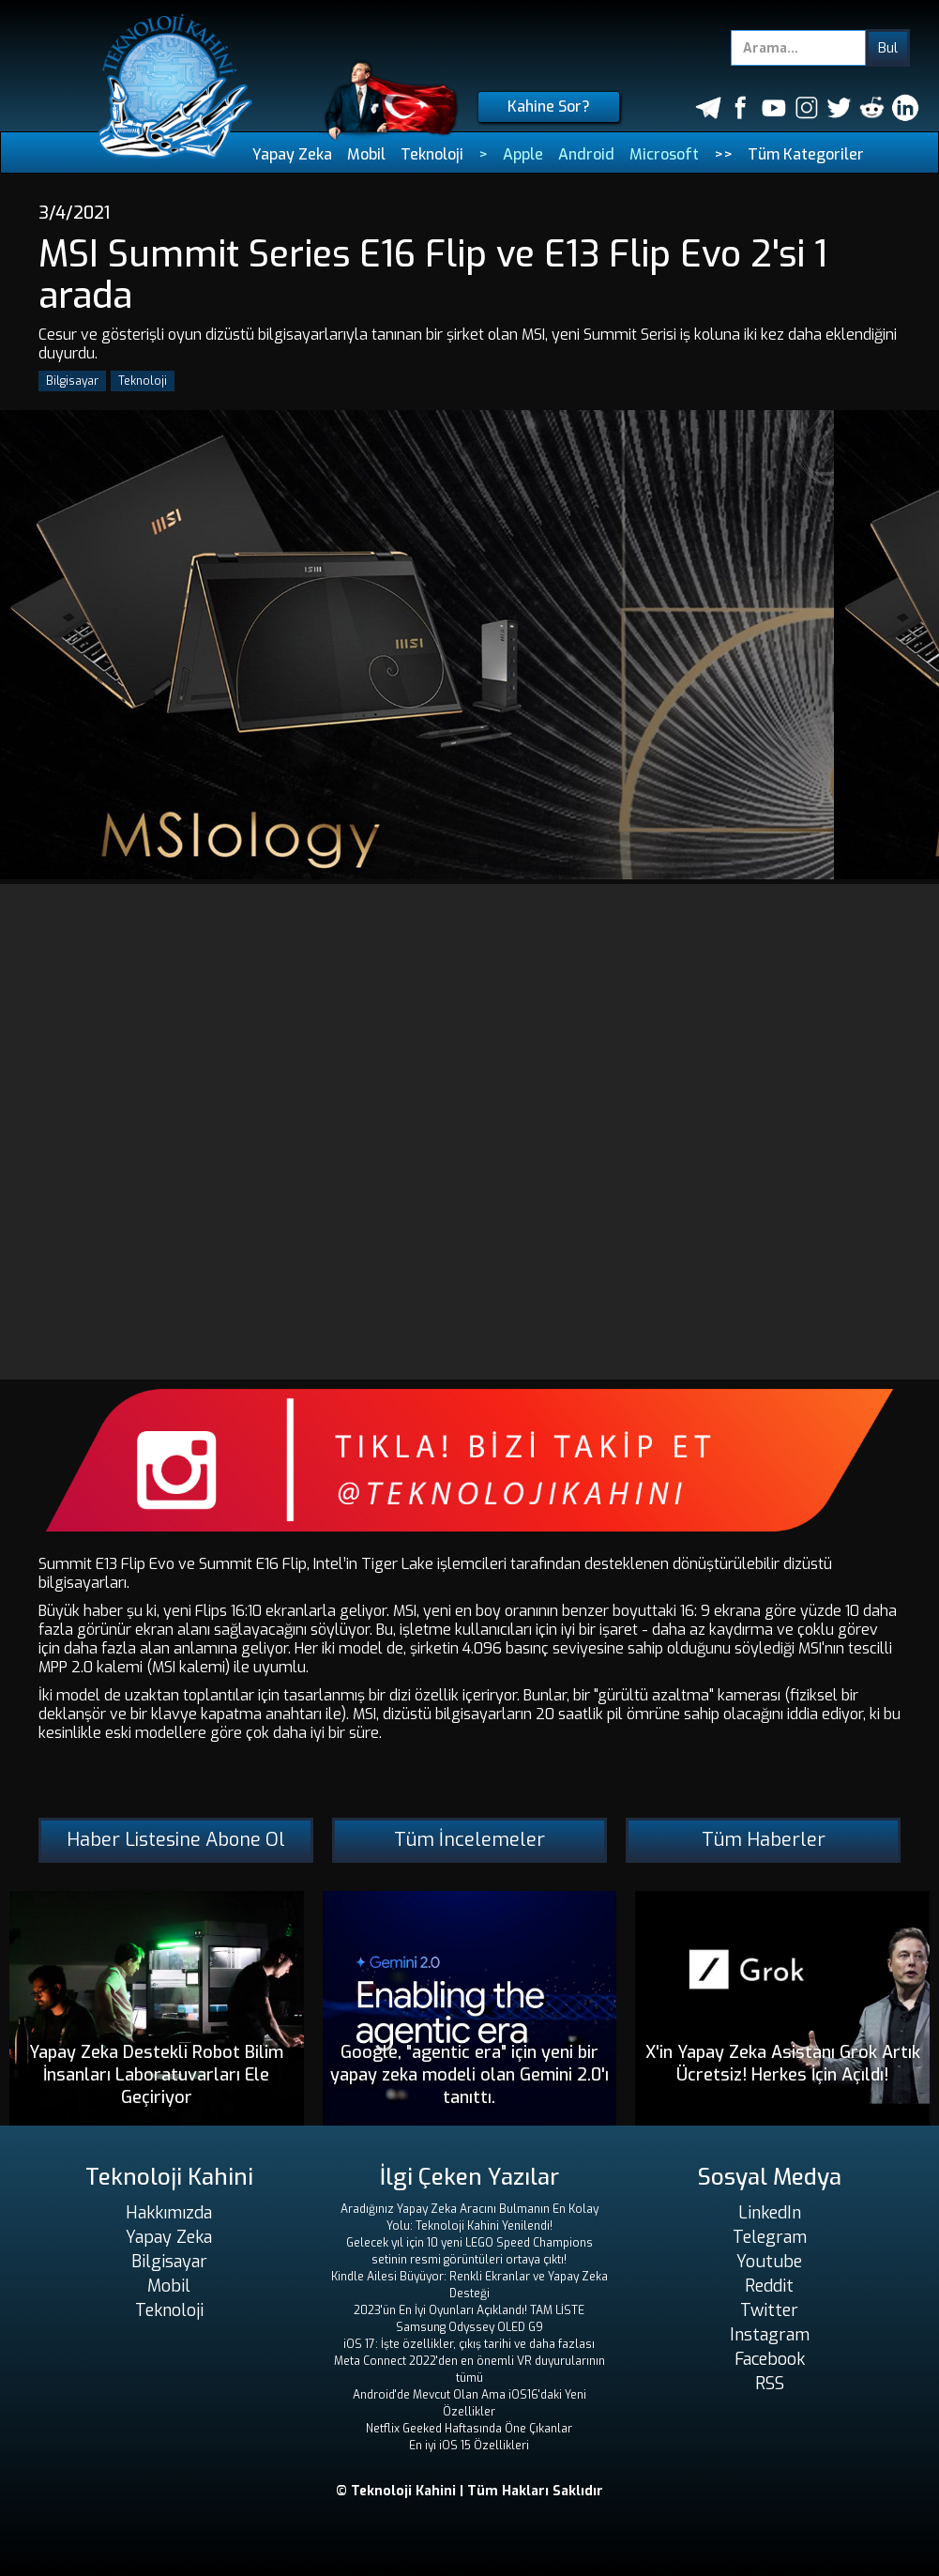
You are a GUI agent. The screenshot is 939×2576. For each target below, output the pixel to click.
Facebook (770, 2359)
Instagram (770, 2335)
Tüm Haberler (763, 1839)
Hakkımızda (169, 2213)
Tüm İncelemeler (469, 1839)
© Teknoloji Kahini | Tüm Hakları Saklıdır (469, 2491)
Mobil (366, 154)
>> (723, 154)
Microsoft (664, 154)
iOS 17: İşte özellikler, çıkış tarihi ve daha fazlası (469, 2344)
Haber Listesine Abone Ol (176, 1839)
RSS (769, 2383)
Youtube (769, 2261)
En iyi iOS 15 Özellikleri (469, 2445)
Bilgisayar (72, 381)
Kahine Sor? (548, 106)
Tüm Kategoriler (806, 154)
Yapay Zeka (292, 154)
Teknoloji (432, 154)
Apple (523, 154)
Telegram (770, 2237)
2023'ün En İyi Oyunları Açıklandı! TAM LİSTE (469, 2310)
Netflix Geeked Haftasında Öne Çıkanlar (469, 2428)
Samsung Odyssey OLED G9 (469, 2327)
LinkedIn (769, 2213)
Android (586, 154)
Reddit (769, 2286)
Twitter (769, 2310)
